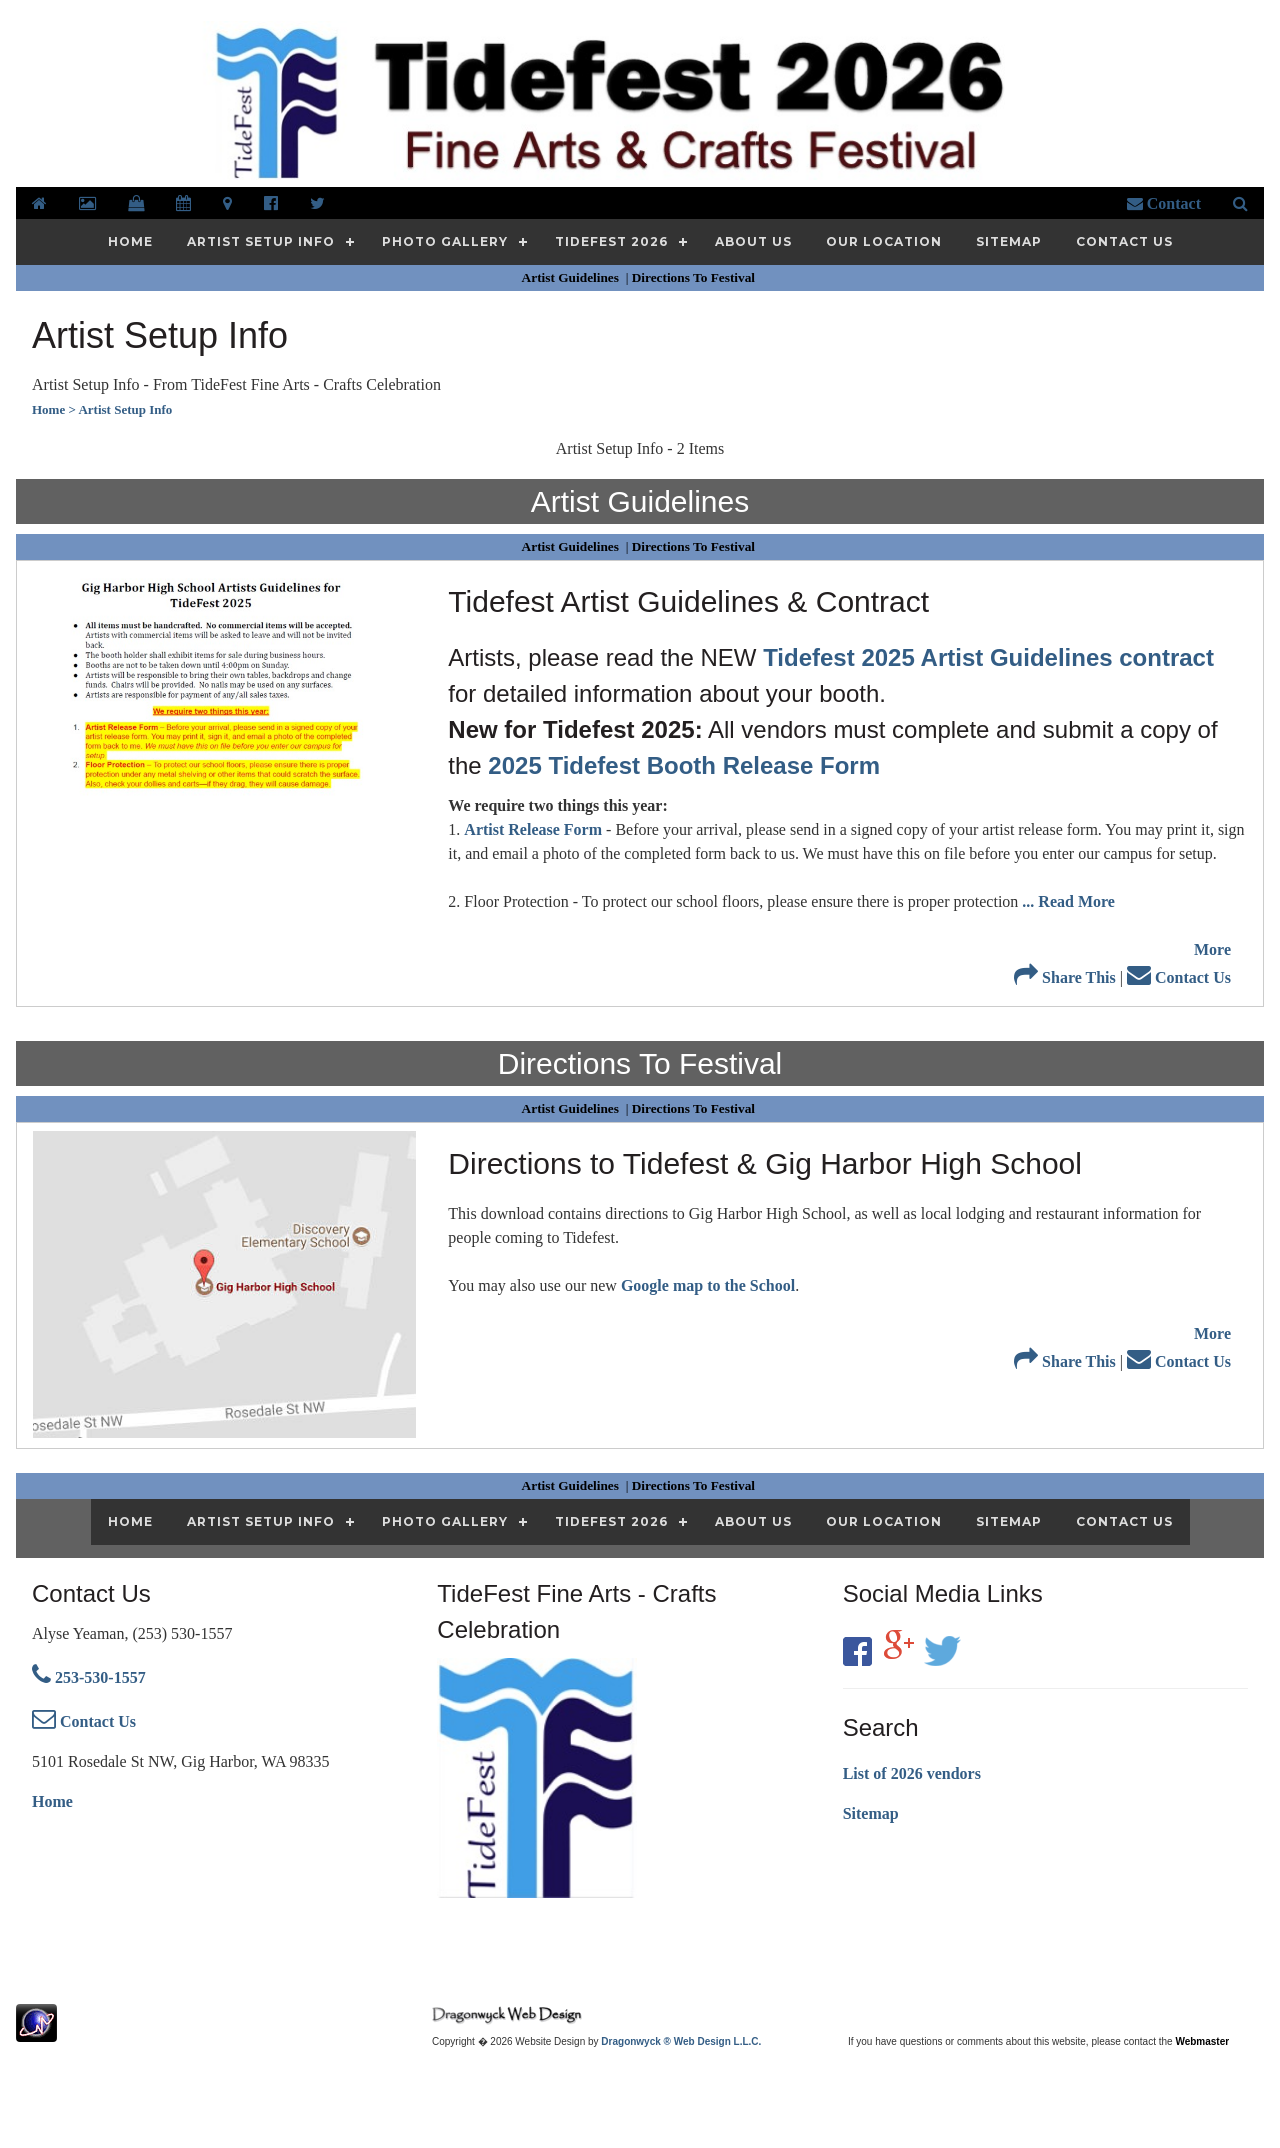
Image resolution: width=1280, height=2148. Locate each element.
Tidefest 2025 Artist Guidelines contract (988, 657)
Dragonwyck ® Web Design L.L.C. (681, 2041)
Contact (1164, 203)
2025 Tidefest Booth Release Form (684, 765)
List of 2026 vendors (912, 1773)
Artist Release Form (533, 829)
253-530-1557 (89, 1677)
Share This (1065, 977)
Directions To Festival (695, 277)
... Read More (1068, 901)
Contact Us (1179, 977)
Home (52, 1801)
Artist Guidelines (572, 277)
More (1212, 949)
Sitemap (871, 1813)
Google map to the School (708, 1285)
